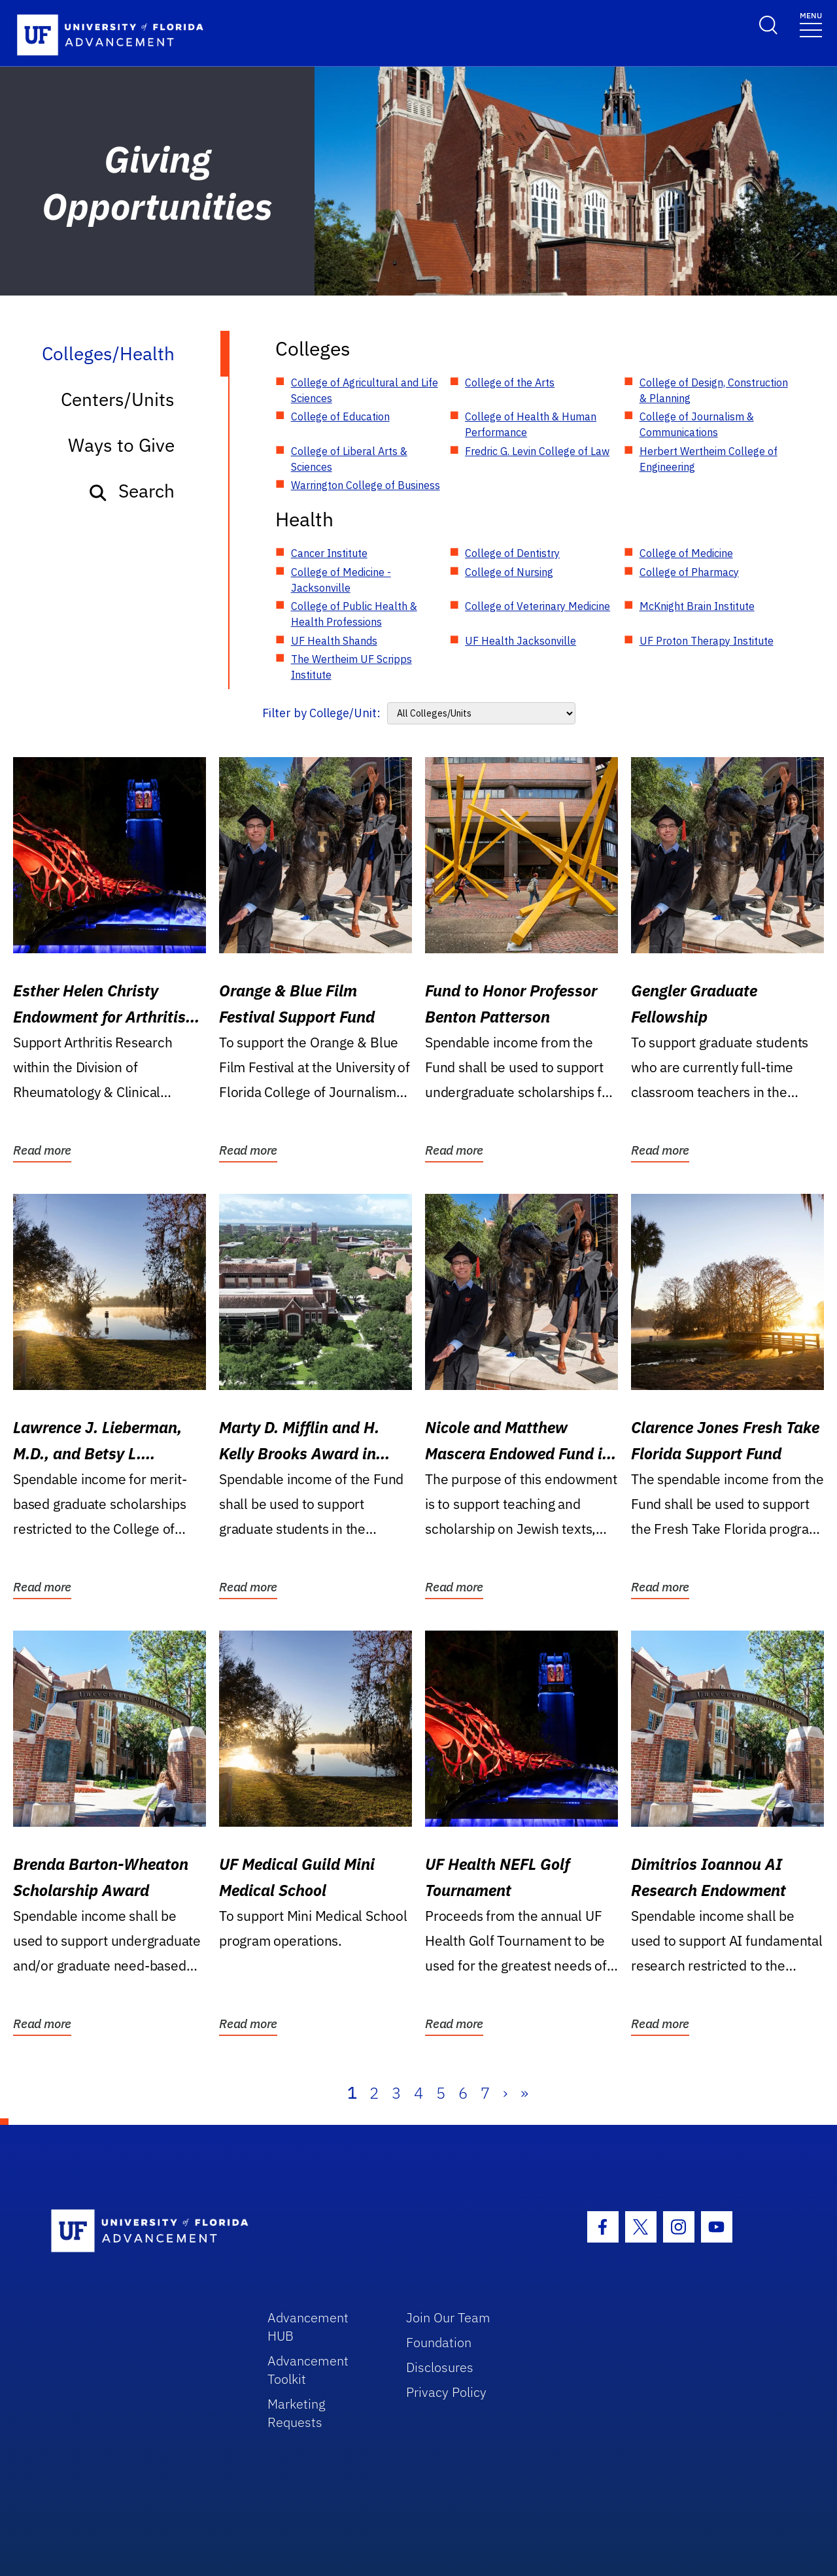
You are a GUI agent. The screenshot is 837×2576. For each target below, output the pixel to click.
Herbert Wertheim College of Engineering (708, 459)
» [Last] (524, 2092)
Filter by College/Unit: (321, 712)
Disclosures (439, 2367)
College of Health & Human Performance (530, 424)
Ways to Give (121, 445)
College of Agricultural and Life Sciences (364, 390)
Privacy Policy (446, 2392)
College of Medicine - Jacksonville (341, 580)
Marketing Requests (296, 2413)
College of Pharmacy (689, 572)
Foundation (438, 2342)
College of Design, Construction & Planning (714, 390)
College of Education (340, 416)
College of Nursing (509, 572)
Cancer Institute (329, 553)
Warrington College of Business (365, 485)
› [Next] (505, 2092)
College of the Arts (510, 382)
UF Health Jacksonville (520, 640)
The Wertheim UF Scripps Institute (351, 666)
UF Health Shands (334, 640)
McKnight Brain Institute (697, 606)
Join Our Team (448, 2317)
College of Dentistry (512, 553)
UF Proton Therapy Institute (707, 640)
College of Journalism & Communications (697, 424)
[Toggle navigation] (811, 24)
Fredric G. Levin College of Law (537, 451)
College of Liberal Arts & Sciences (349, 459)
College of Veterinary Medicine (537, 606)
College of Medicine (686, 553)
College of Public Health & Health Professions (354, 614)
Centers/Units (118, 399)
